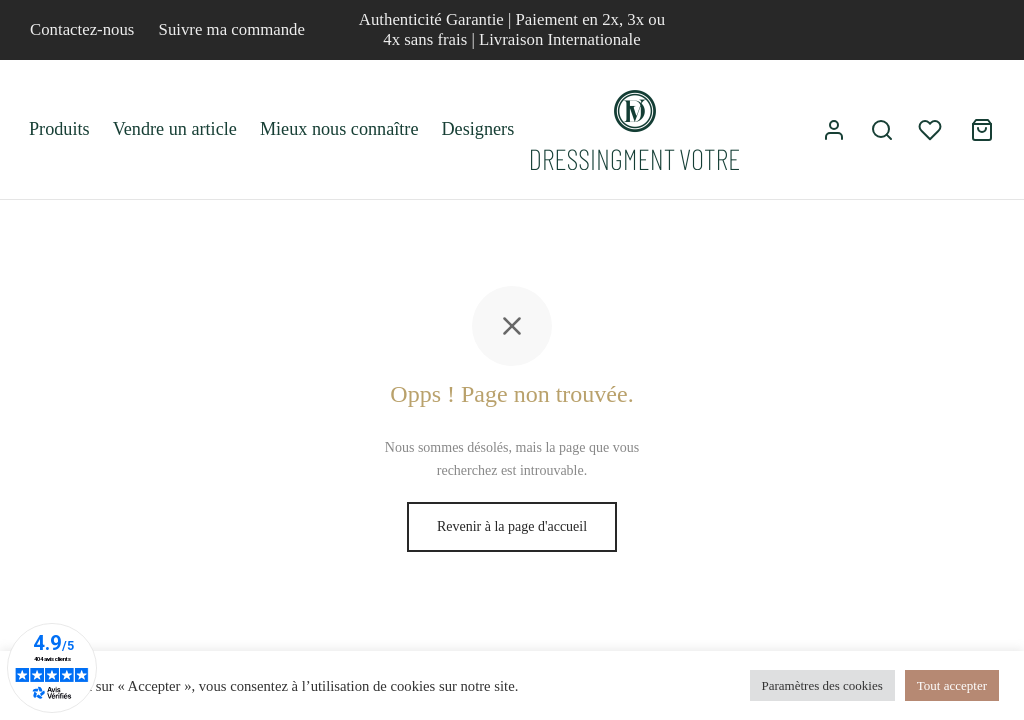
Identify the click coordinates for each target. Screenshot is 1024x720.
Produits (59, 129)
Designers (477, 129)
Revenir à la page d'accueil (512, 526)
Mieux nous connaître (339, 129)
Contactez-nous (82, 29)
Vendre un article (175, 129)
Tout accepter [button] (952, 685)
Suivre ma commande (232, 29)
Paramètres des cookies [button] (822, 685)
